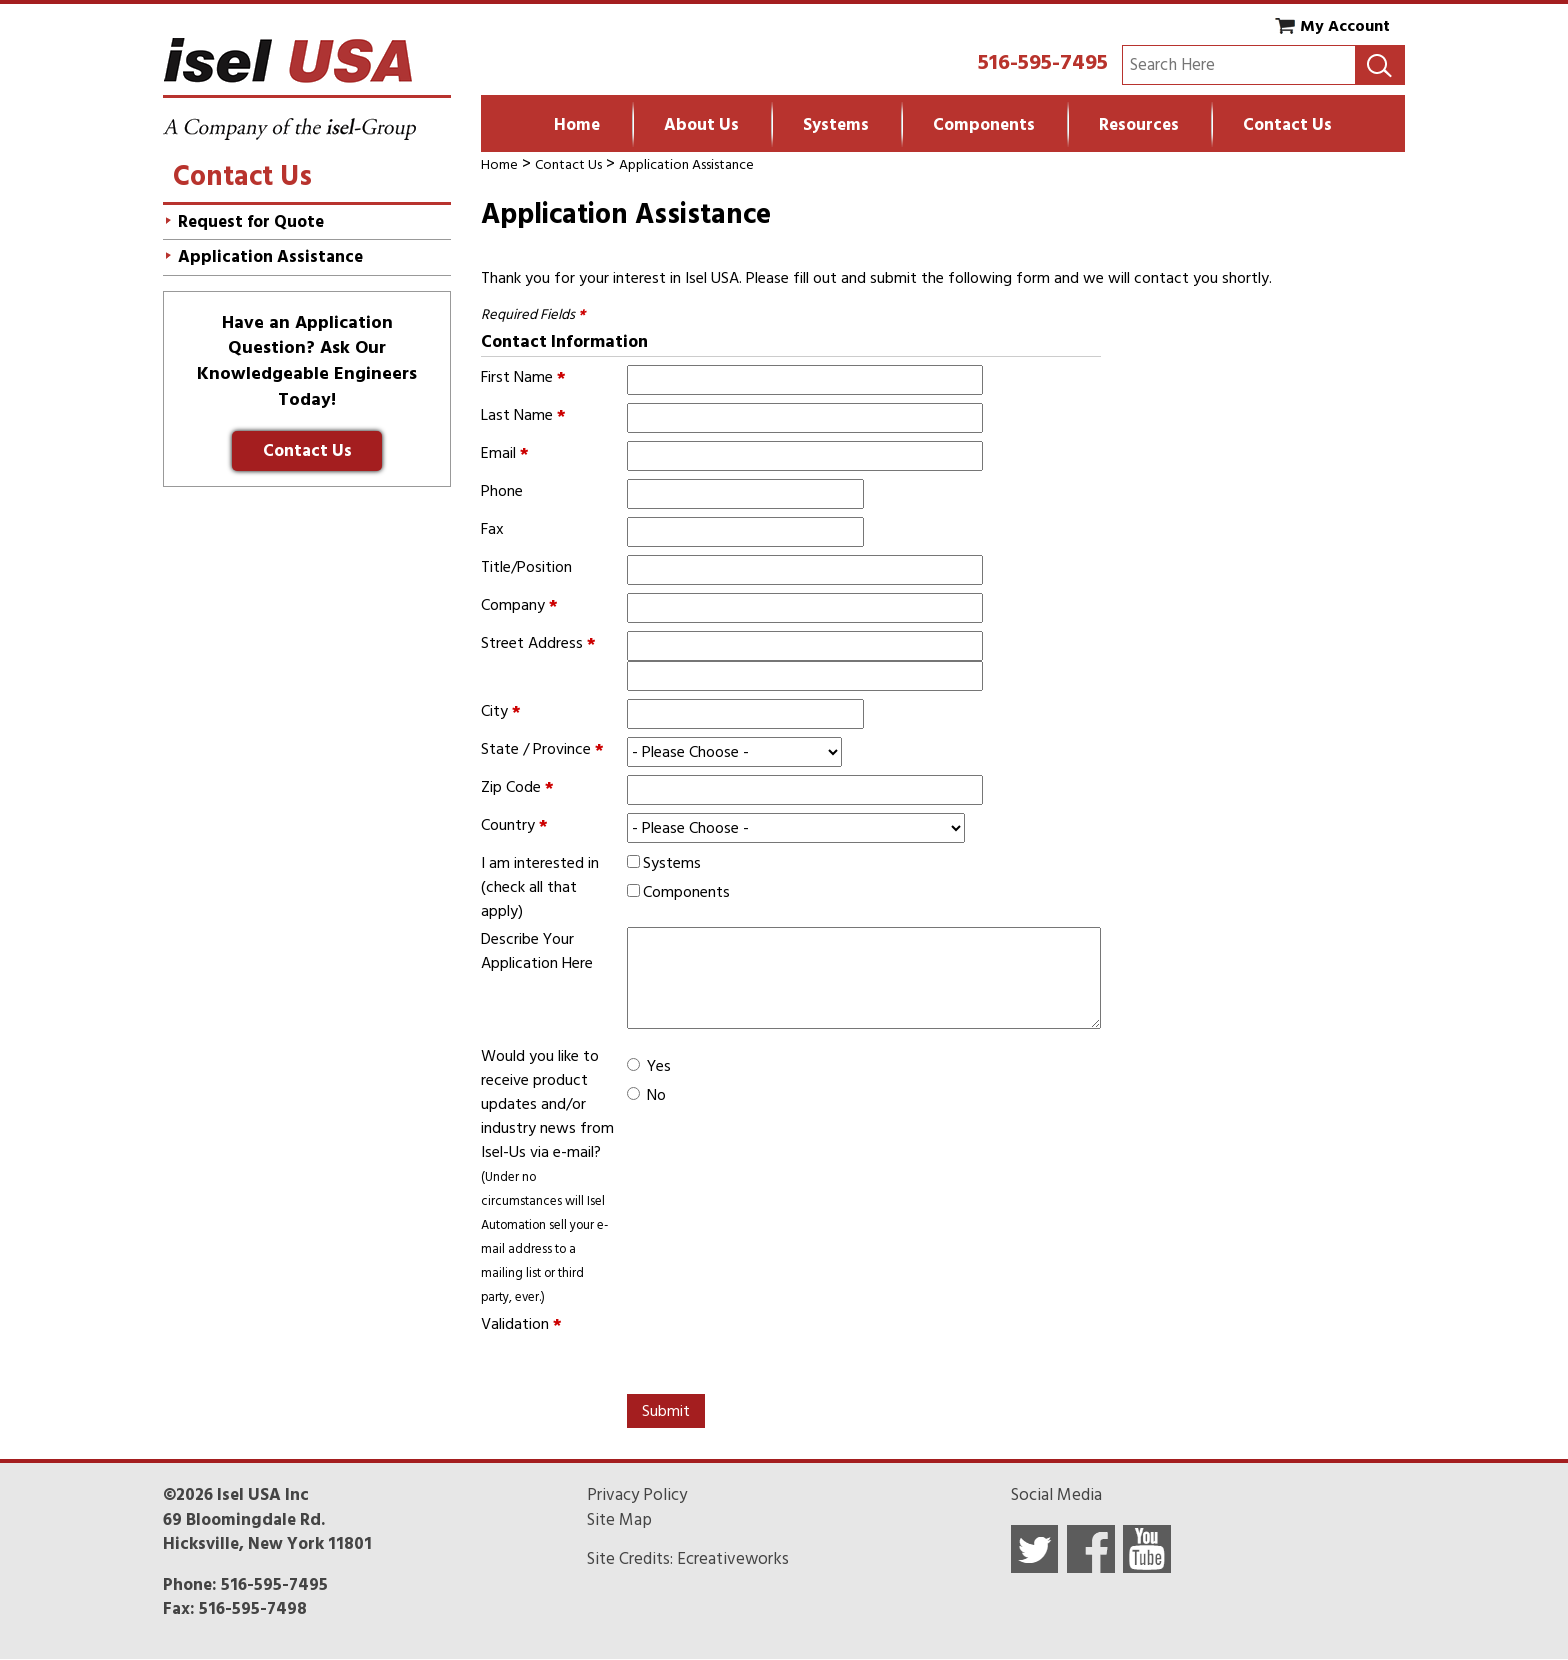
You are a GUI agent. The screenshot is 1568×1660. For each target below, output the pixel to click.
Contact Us (1287, 125)
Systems (836, 125)
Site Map (619, 1520)
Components (984, 125)
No (656, 1095)
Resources (1139, 125)
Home (577, 125)
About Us (701, 125)
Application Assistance (686, 164)
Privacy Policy (637, 1495)
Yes (659, 1066)
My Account (1345, 26)
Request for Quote (251, 222)
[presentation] (779, 1351)
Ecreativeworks (733, 1559)
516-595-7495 (1043, 62)
